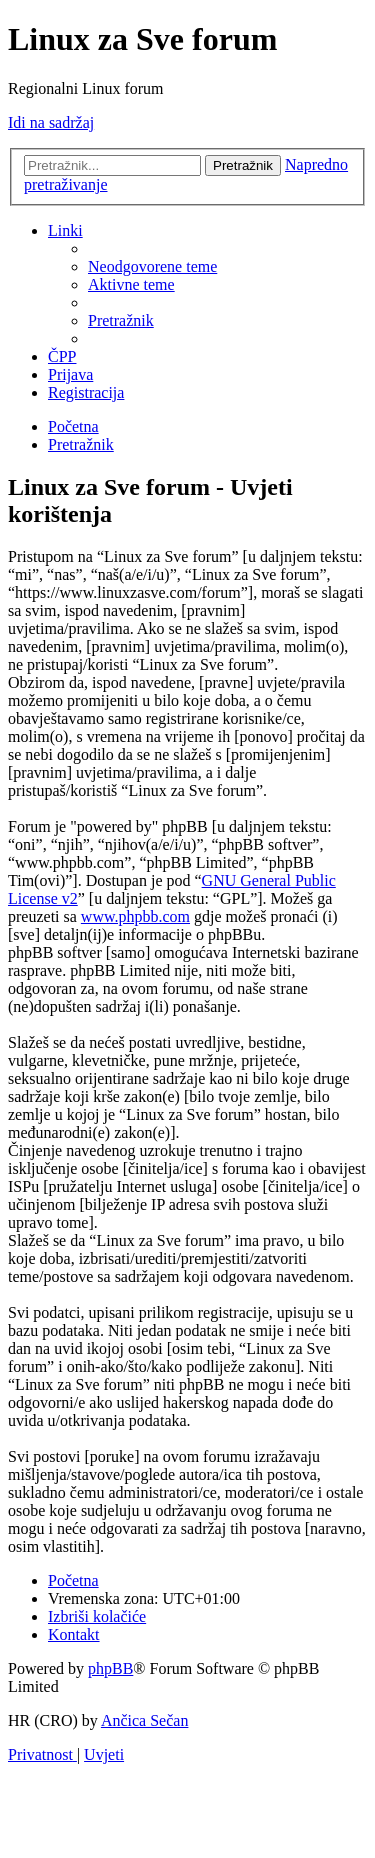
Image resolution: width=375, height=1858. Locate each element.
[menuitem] (152, 266)
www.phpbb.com (135, 916)
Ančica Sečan (145, 1720)
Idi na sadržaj (51, 122)
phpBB (110, 1668)
